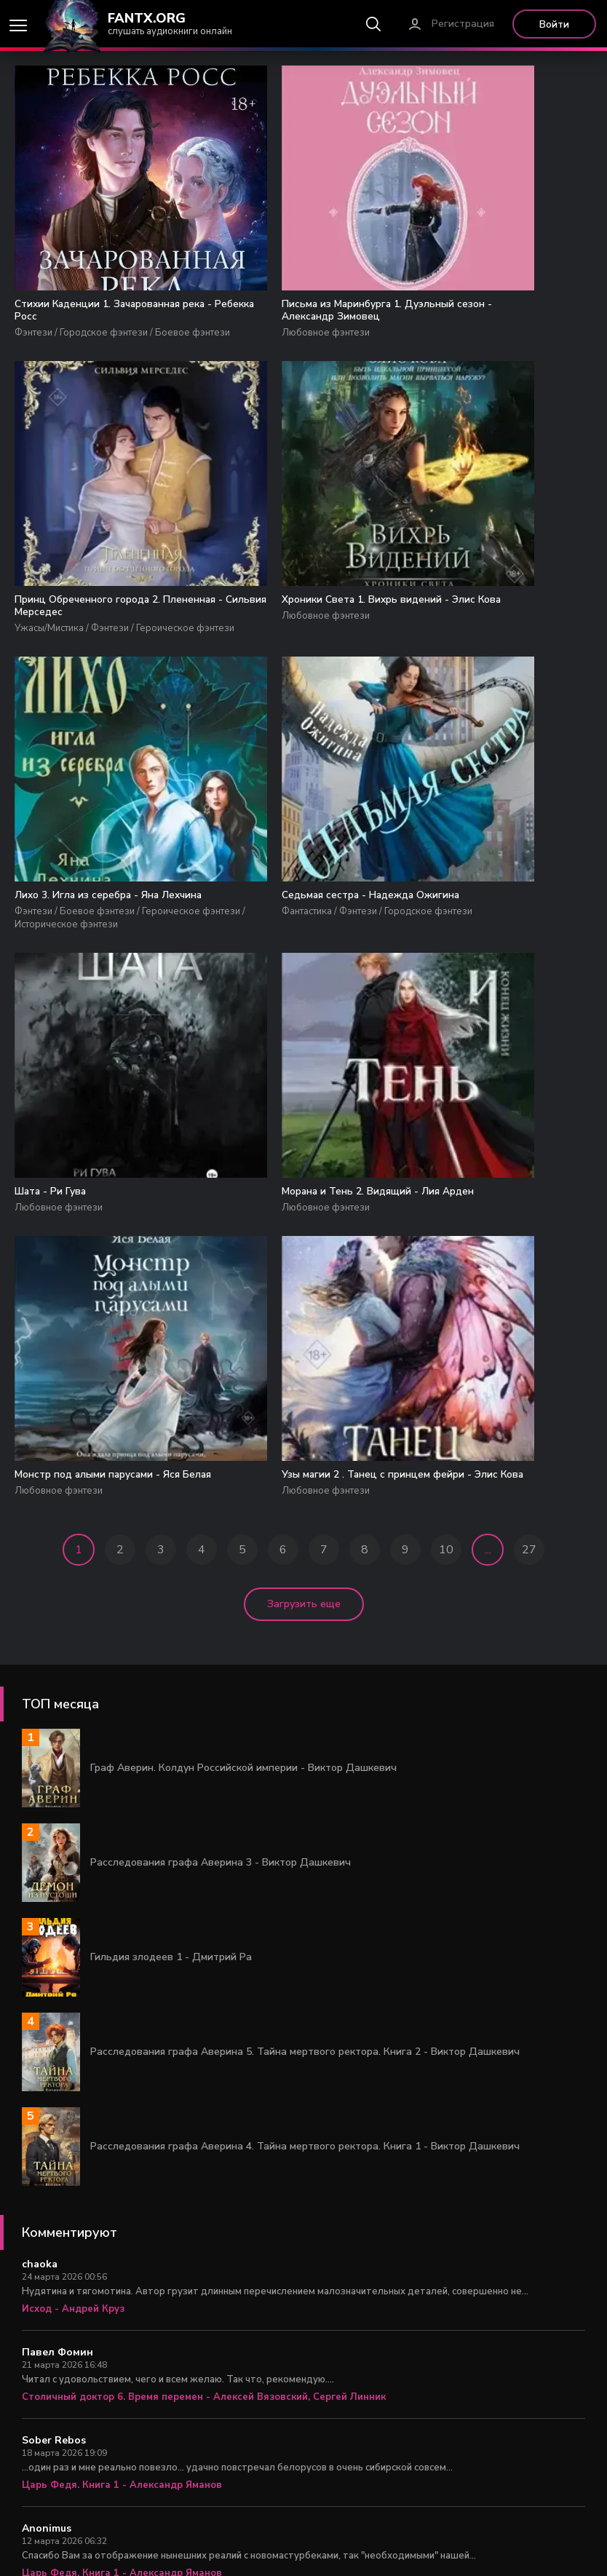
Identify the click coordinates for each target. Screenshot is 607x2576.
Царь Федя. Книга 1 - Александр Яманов (122, 2284)
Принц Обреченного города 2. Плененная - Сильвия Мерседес (496, 312)
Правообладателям (361, 2547)
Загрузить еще (304, 1403)
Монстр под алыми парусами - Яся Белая (491, 965)
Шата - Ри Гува (55, 958)
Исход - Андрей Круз (73, 2108)
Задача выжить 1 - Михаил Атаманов (114, 2460)
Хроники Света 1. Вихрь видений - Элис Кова (103, 639)
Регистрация (463, 24)
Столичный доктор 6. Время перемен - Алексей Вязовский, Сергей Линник (204, 2196)
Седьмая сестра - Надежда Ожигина (484, 639)
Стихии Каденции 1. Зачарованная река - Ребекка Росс (96, 319)
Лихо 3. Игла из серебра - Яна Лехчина (292, 639)
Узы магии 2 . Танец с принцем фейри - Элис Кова (96, 1265)
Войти (554, 24)
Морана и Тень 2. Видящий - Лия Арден (300, 965)
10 (446, 1349)
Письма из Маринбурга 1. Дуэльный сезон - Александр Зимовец (290, 319)
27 (529, 1349)
